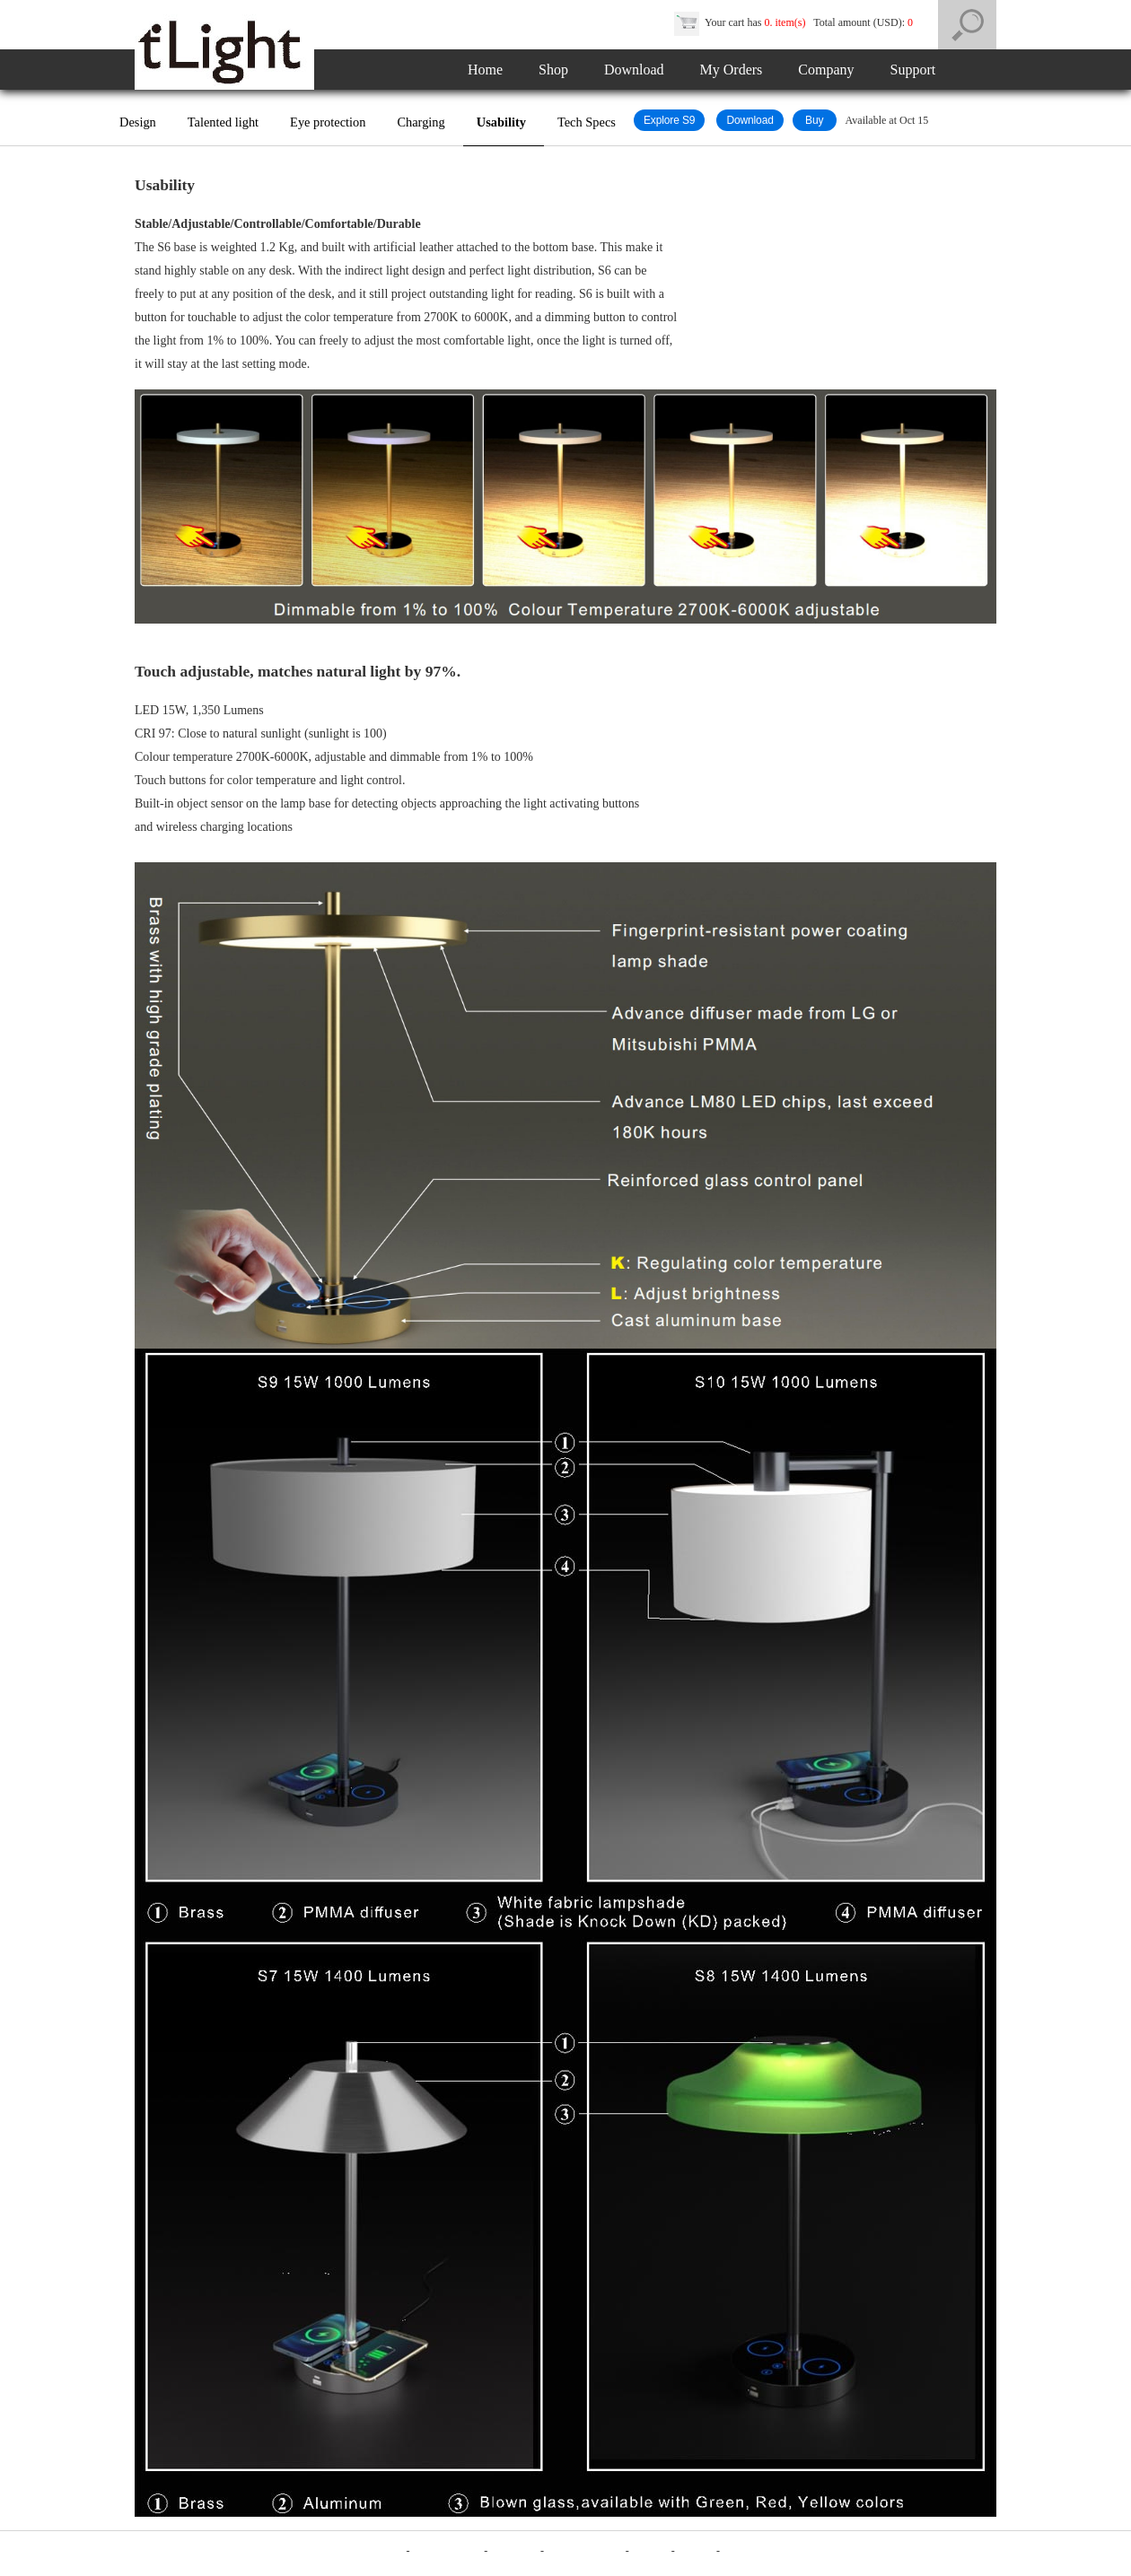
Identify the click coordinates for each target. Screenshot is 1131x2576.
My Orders (731, 69)
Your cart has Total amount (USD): (795, 22)
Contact (697, 2551)
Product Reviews (586, 2551)
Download (634, 69)
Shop (553, 69)
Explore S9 (670, 120)
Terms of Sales (446, 2551)
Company (826, 69)
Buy (814, 120)
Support (913, 69)
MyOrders (747, 2551)
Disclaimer (514, 2551)
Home (485, 69)
